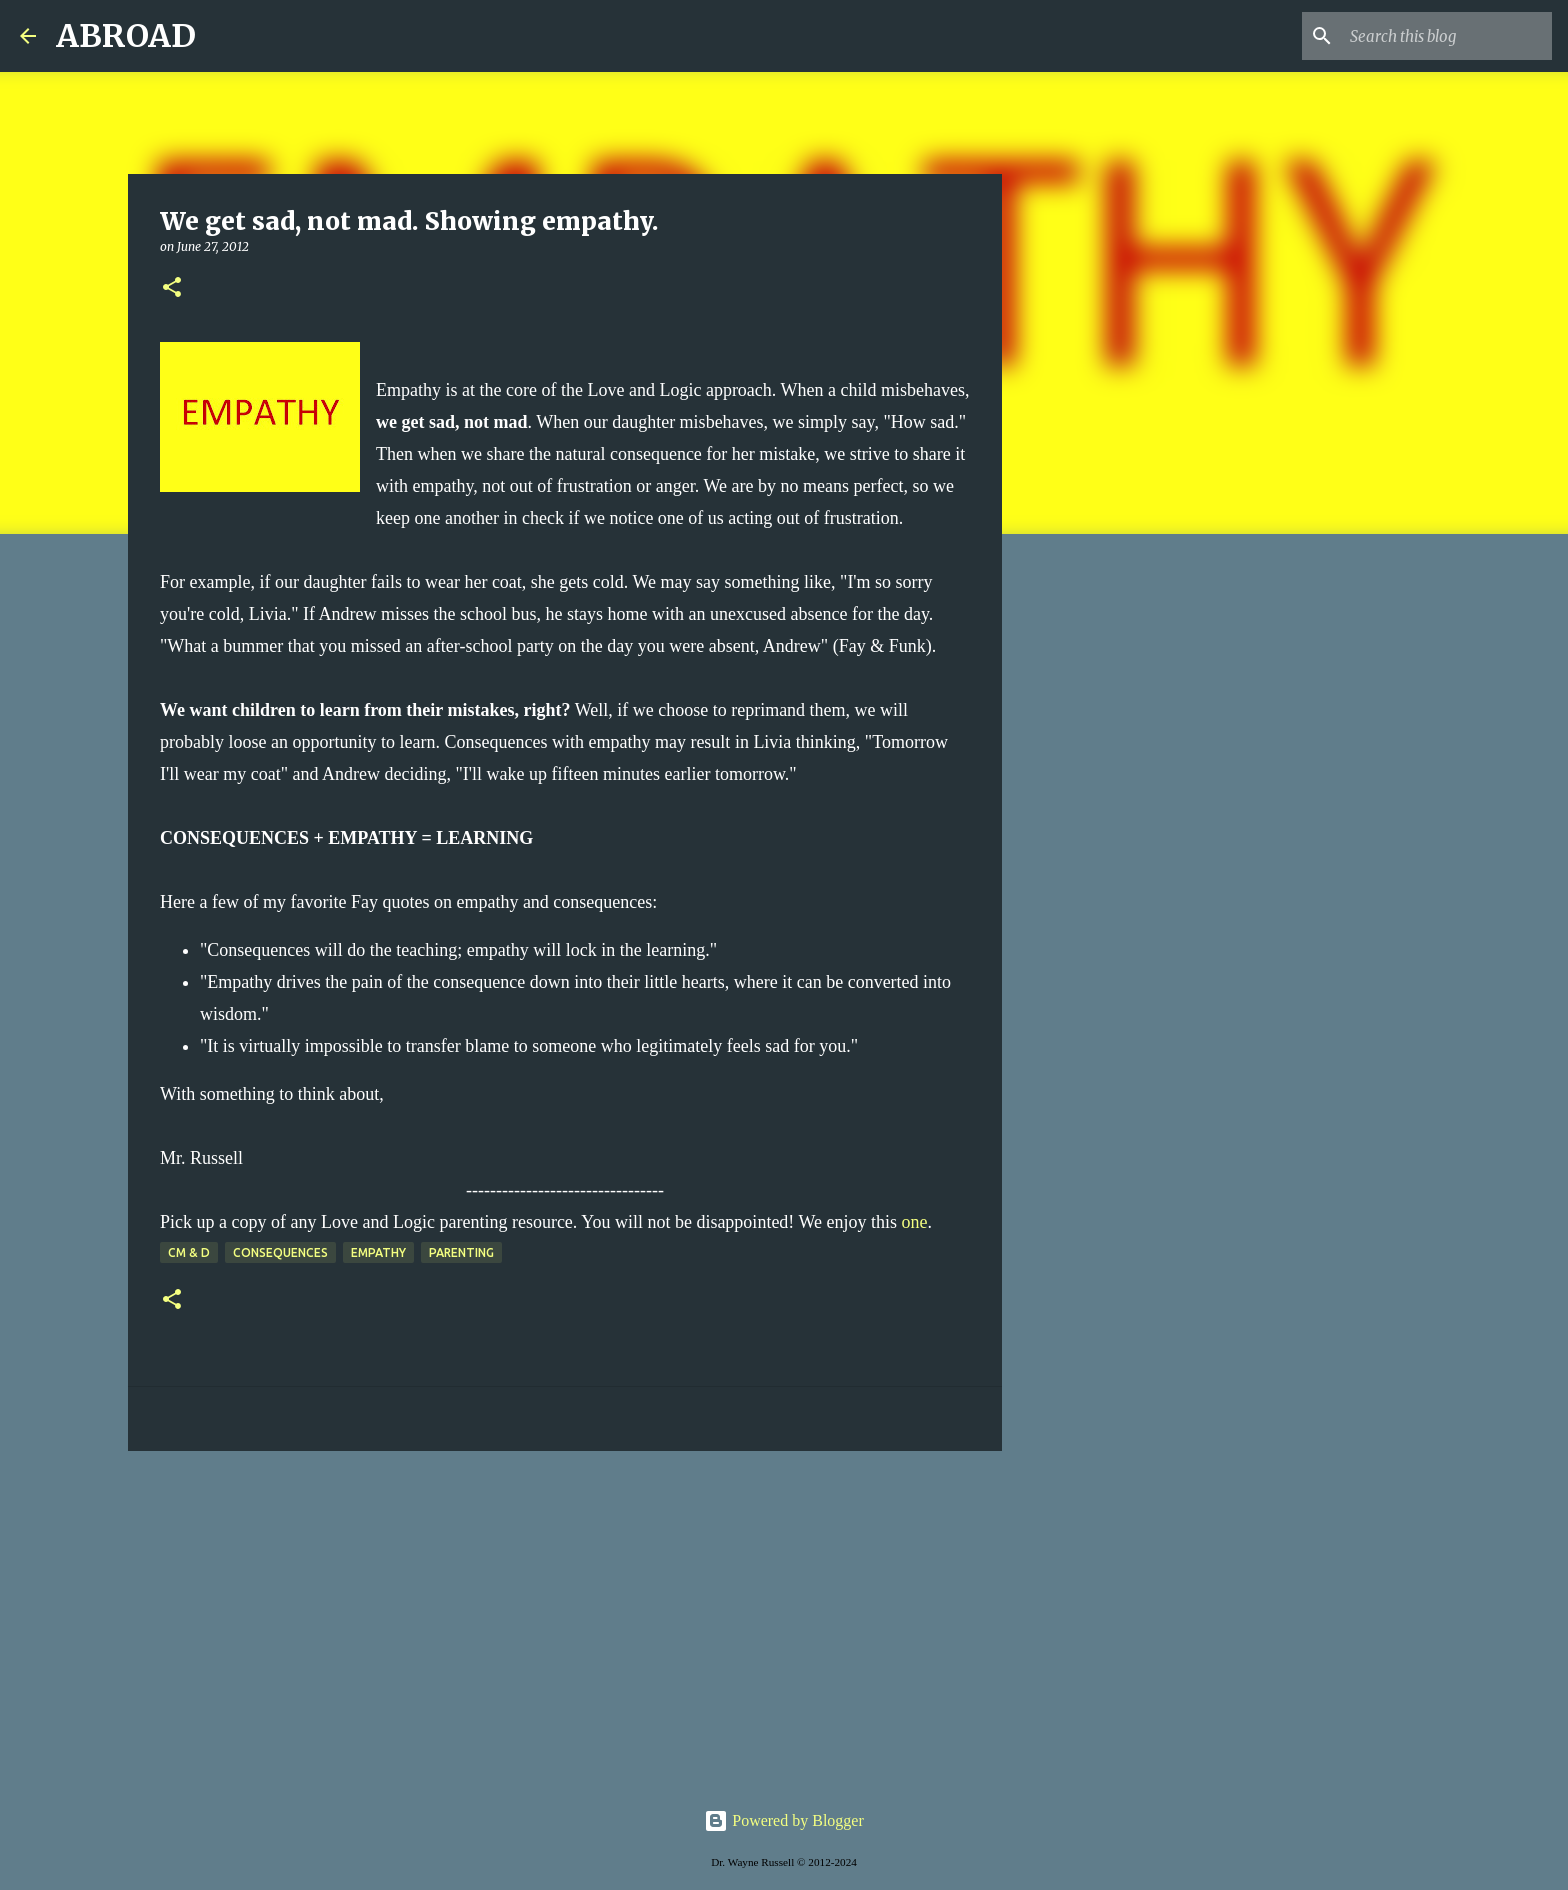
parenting (461, 1252)
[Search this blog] (1447, 36)
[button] (172, 288)
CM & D (189, 1252)
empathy (378, 1252)
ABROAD (126, 36)
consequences (280, 1252)
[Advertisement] (565, 1621)
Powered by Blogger (784, 1820)
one (915, 1222)
